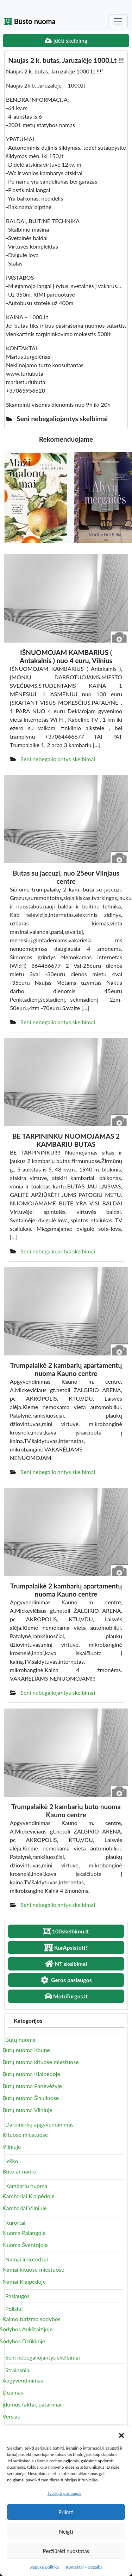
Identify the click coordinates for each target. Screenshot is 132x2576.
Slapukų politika (44, 2567)
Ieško (11, 2161)
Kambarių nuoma (26, 2185)
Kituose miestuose (25, 2134)
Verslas (11, 2416)
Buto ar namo (19, 2171)
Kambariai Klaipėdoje (28, 2196)
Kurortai (15, 2222)
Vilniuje (11, 2146)
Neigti (66, 2531)
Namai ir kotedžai (26, 2259)
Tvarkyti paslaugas (64, 2493)
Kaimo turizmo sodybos (31, 2318)
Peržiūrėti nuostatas (66, 2551)
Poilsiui (14, 2308)
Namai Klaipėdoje (24, 2281)
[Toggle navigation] (118, 21)
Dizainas (12, 2392)
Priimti (66, 2512)
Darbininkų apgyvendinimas (39, 2124)
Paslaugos (17, 2295)
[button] (121, 2434)
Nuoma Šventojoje (25, 2244)
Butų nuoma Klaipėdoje (31, 2073)
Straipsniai (18, 2370)
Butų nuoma (20, 2039)
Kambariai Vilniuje (24, 2208)
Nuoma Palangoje (24, 2232)
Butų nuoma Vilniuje (27, 2109)
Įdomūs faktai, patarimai (31, 2404)
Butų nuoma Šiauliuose (30, 2097)
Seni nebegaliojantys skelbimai (57, 759)
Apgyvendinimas (22, 2380)
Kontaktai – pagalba (84, 2567)
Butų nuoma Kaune (26, 2049)
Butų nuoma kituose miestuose (40, 2061)
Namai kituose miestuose (33, 2269)
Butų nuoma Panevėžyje (32, 2085)
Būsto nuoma (30, 21)
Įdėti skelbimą (66, 40)
